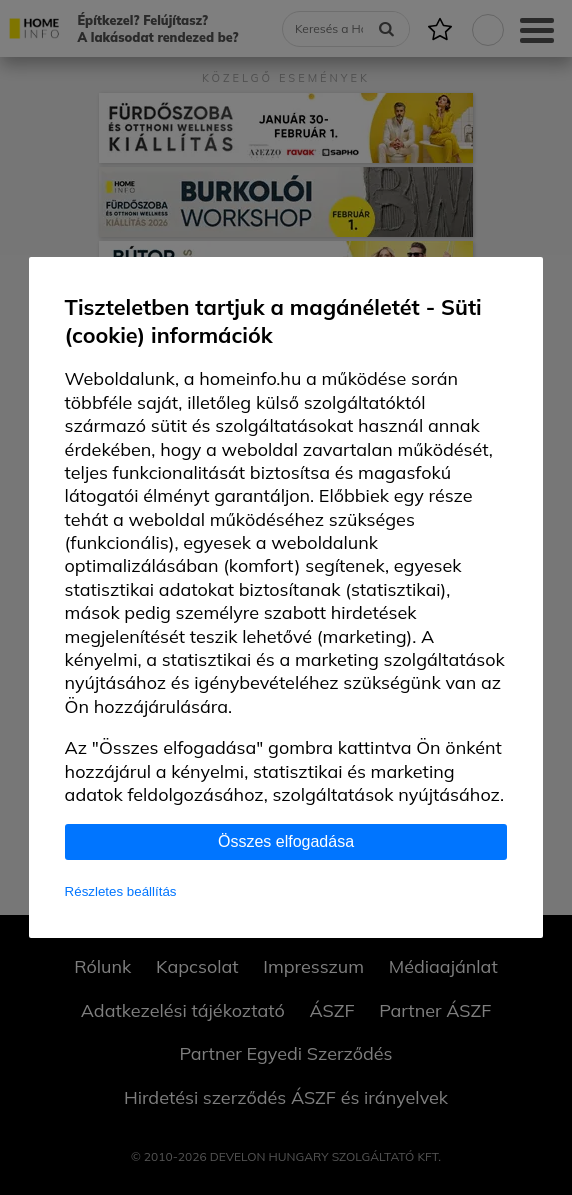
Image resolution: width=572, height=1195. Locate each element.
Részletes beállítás (121, 891)
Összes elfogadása (286, 841)
